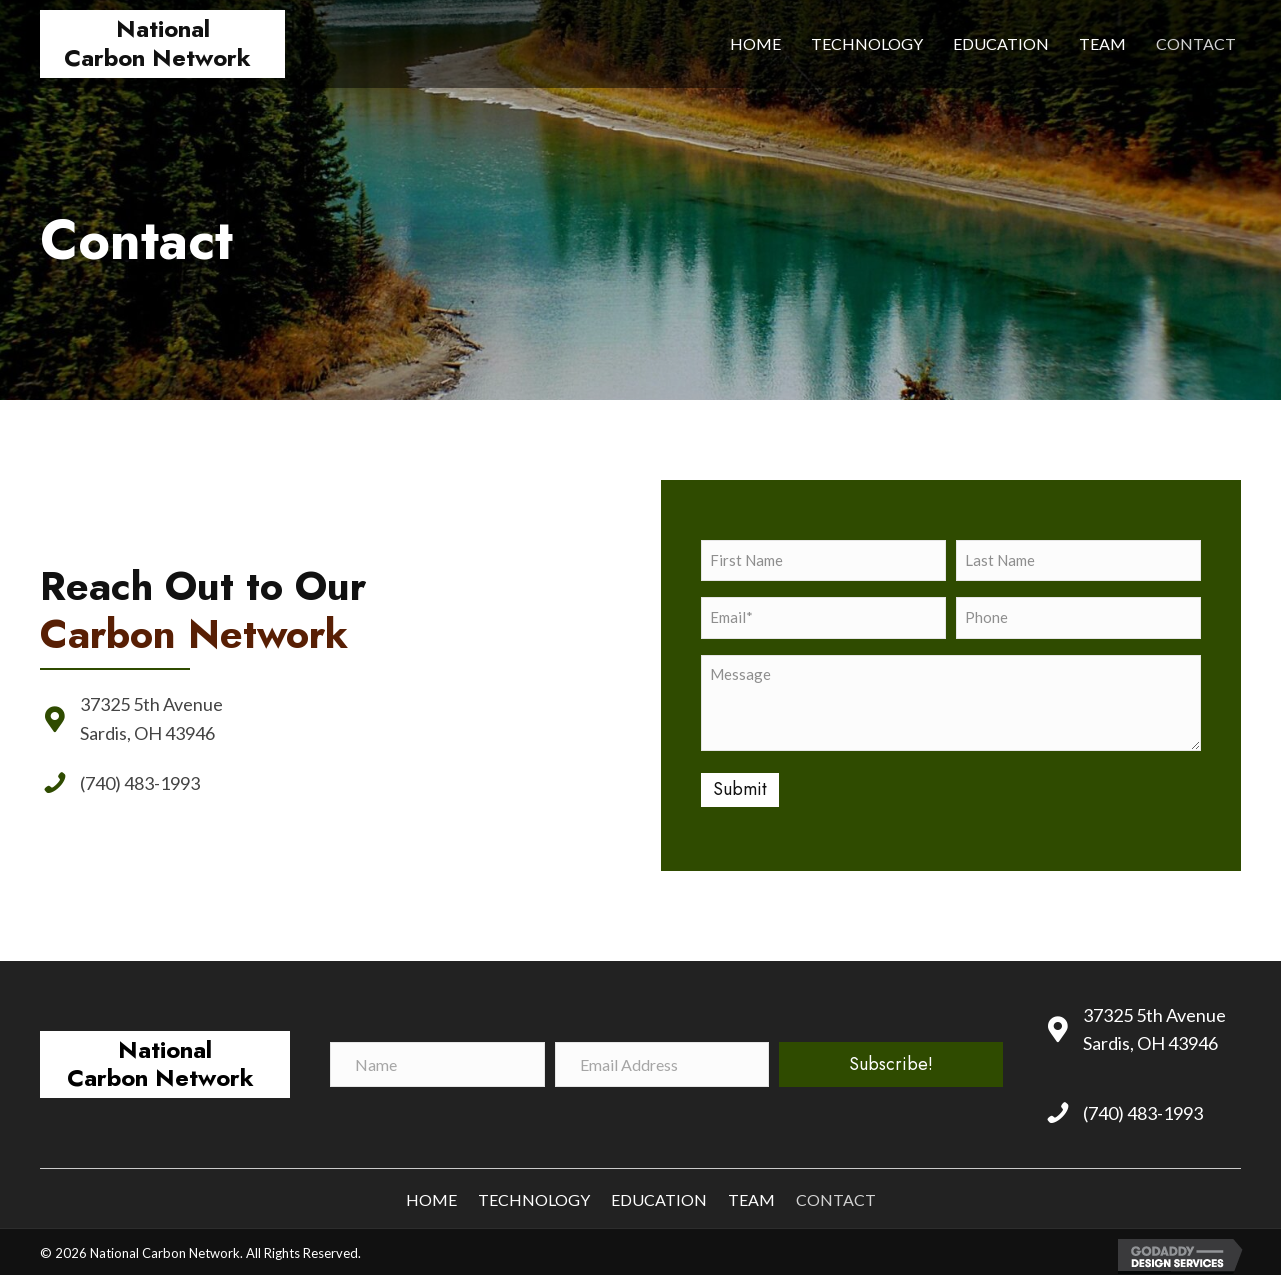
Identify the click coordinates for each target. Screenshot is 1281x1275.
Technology (534, 1195)
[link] (755, 44)
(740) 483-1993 (141, 781)
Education (659, 1195)
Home (431, 1195)
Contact (836, 1195)
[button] (891, 1060)
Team (751, 1195)
